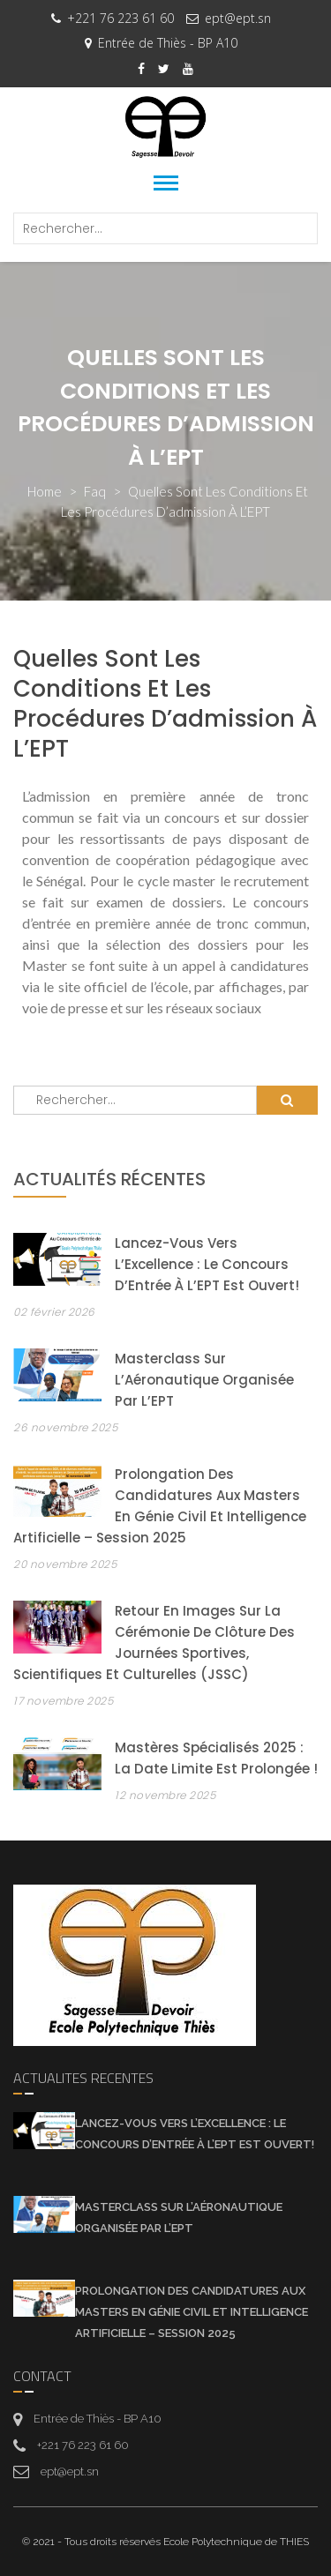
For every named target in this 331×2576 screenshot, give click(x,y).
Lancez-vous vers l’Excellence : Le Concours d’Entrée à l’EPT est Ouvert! (207, 1264)
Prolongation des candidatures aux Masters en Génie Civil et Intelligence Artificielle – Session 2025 (191, 2312)
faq (95, 491)
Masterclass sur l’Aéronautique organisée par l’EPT (204, 1379)
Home (44, 491)
